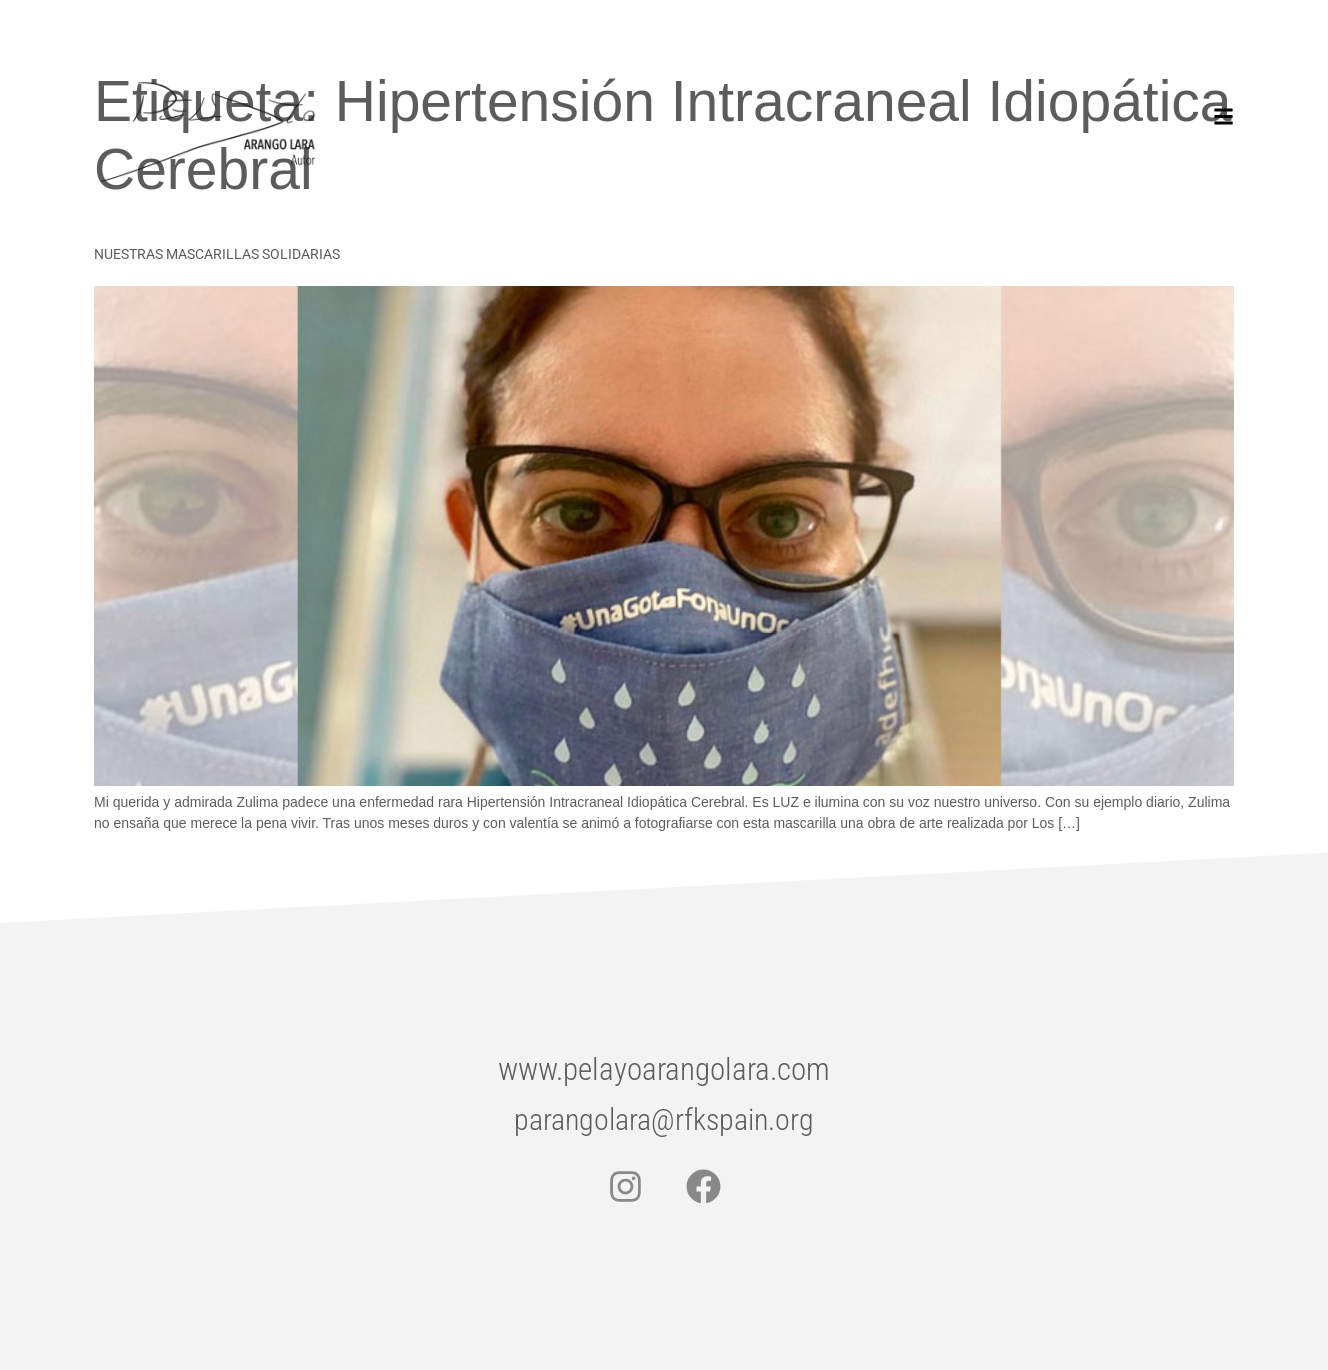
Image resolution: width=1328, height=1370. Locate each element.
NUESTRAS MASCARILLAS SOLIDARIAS (217, 254)
